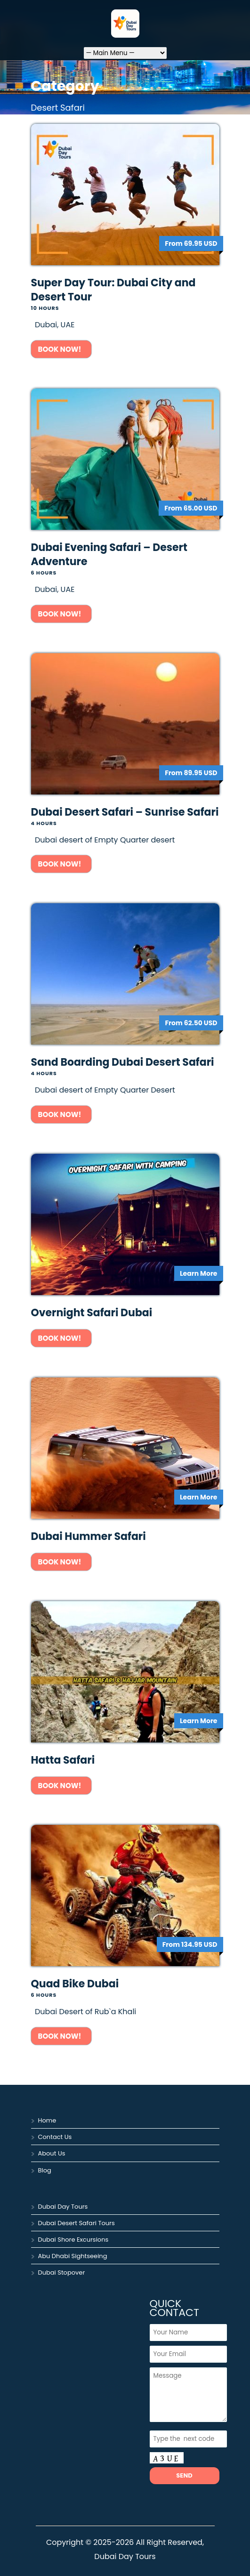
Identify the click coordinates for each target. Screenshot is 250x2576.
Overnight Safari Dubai (92, 1312)
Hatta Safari (63, 1760)
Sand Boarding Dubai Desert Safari (122, 1062)
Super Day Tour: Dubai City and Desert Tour (113, 289)
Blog (44, 2170)
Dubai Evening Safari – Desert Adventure (109, 554)
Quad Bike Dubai (75, 1984)
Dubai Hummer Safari (88, 1536)
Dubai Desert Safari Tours (76, 2223)
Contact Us (55, 2136)
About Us (51, 2153)
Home (47, 2120)
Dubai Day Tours (63, 2206)
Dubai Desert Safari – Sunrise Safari (125, 812)
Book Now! (61, 349)
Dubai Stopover (61, 2272)
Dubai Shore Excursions (73, 2239)
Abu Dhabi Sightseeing (72, 2256)
